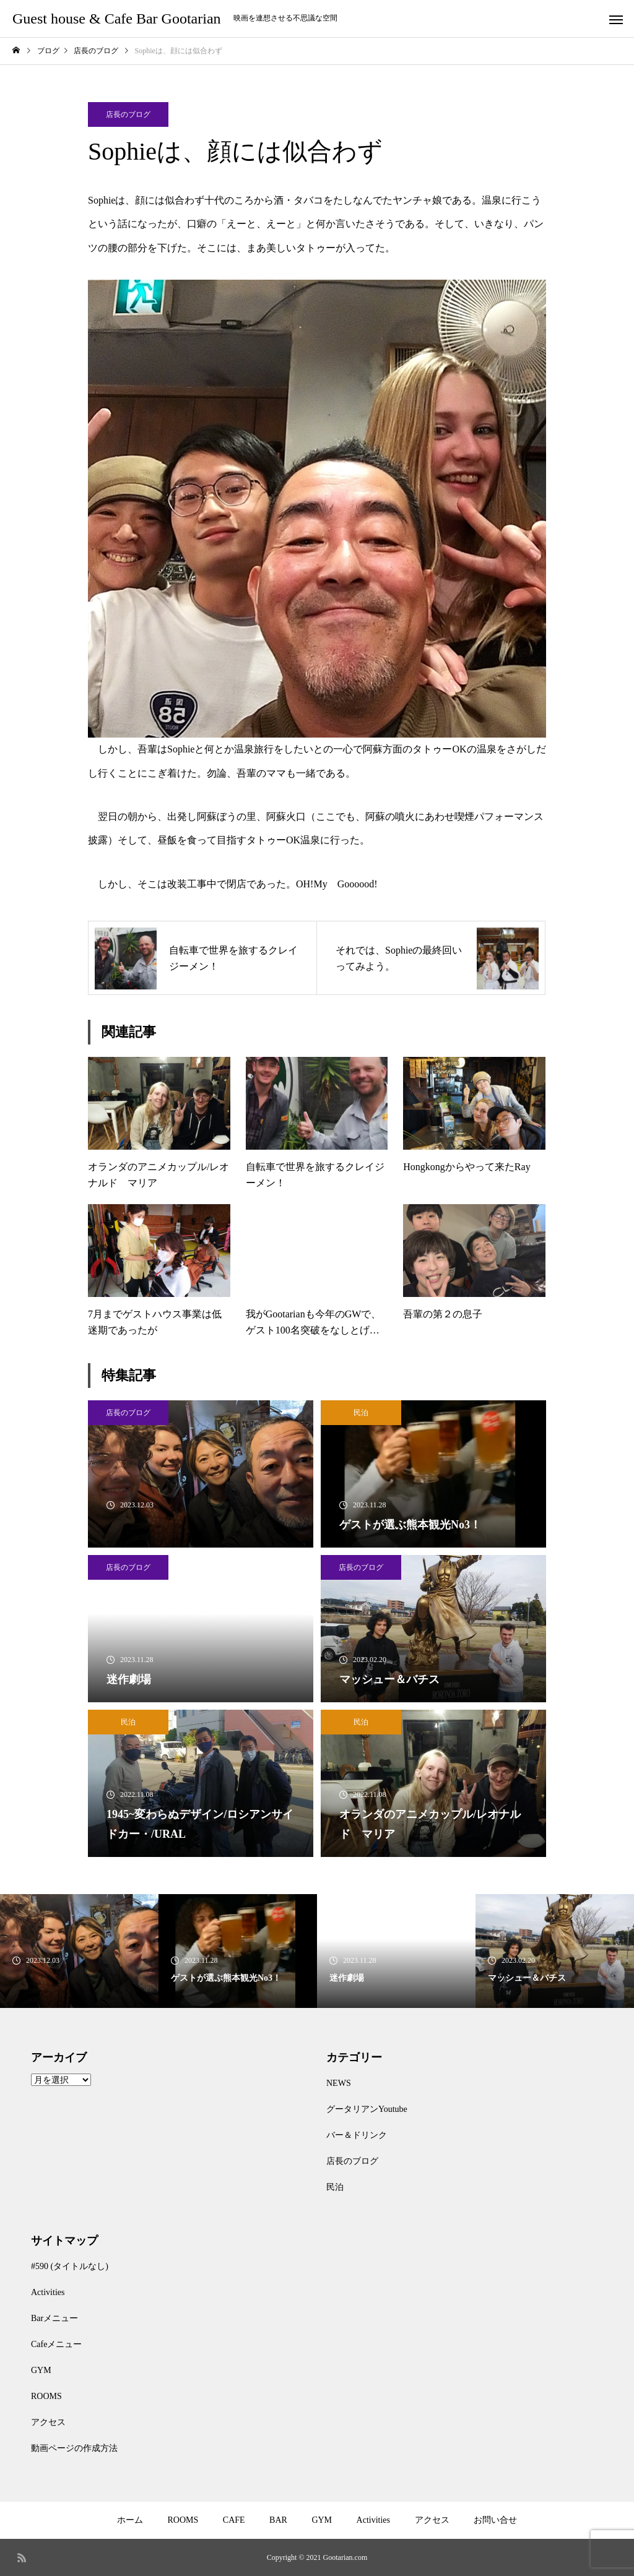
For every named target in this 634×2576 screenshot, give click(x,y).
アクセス (48, 2422)
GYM (41, 2370)
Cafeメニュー (56, 2344)
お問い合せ (495, 2520)
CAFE (234, 2520)
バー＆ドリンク (356, 2135)
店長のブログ (128, 114)
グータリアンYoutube (366, 2109)
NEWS (338, 2083)
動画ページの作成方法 (74, 2448)
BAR (278, 2520)
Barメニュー (54, 2318)
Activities (47, 2292)
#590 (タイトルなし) (69, 2266)
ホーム (130, 2520)
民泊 (361, 1412)
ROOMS (46, 2396)
